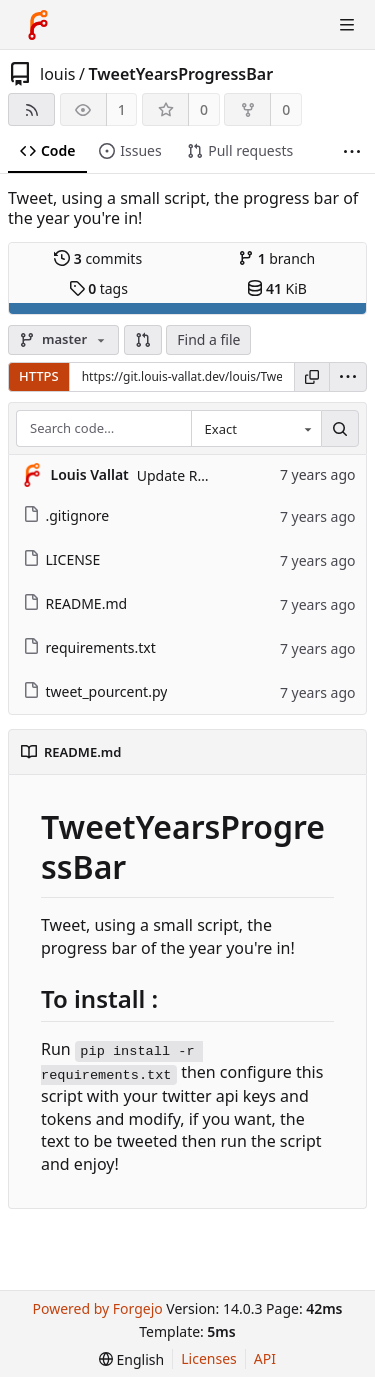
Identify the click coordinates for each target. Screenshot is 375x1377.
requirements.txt (89, 647)
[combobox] (256, 429)
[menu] (348, 377)
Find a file (208, 339)
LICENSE (62, 559)
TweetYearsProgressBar (180, 74)
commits (98, 258)
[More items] (352, 151)
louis (58, 74)
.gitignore (66, 515)
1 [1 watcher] (122, 109)
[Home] (38, 25)
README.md (75, 603)
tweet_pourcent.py (95, 691)
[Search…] (340, 429)
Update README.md (204, 475)
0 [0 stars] (204, 109)
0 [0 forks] (286, 109)
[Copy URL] (312, 377)
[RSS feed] (31, 109)
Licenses (209, 1358)
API (265, 1358)
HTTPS (39, 376)
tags (98, 288)
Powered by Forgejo (97, 1308)
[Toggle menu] (347, 25)
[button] (143, 340)
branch (276, 258)
